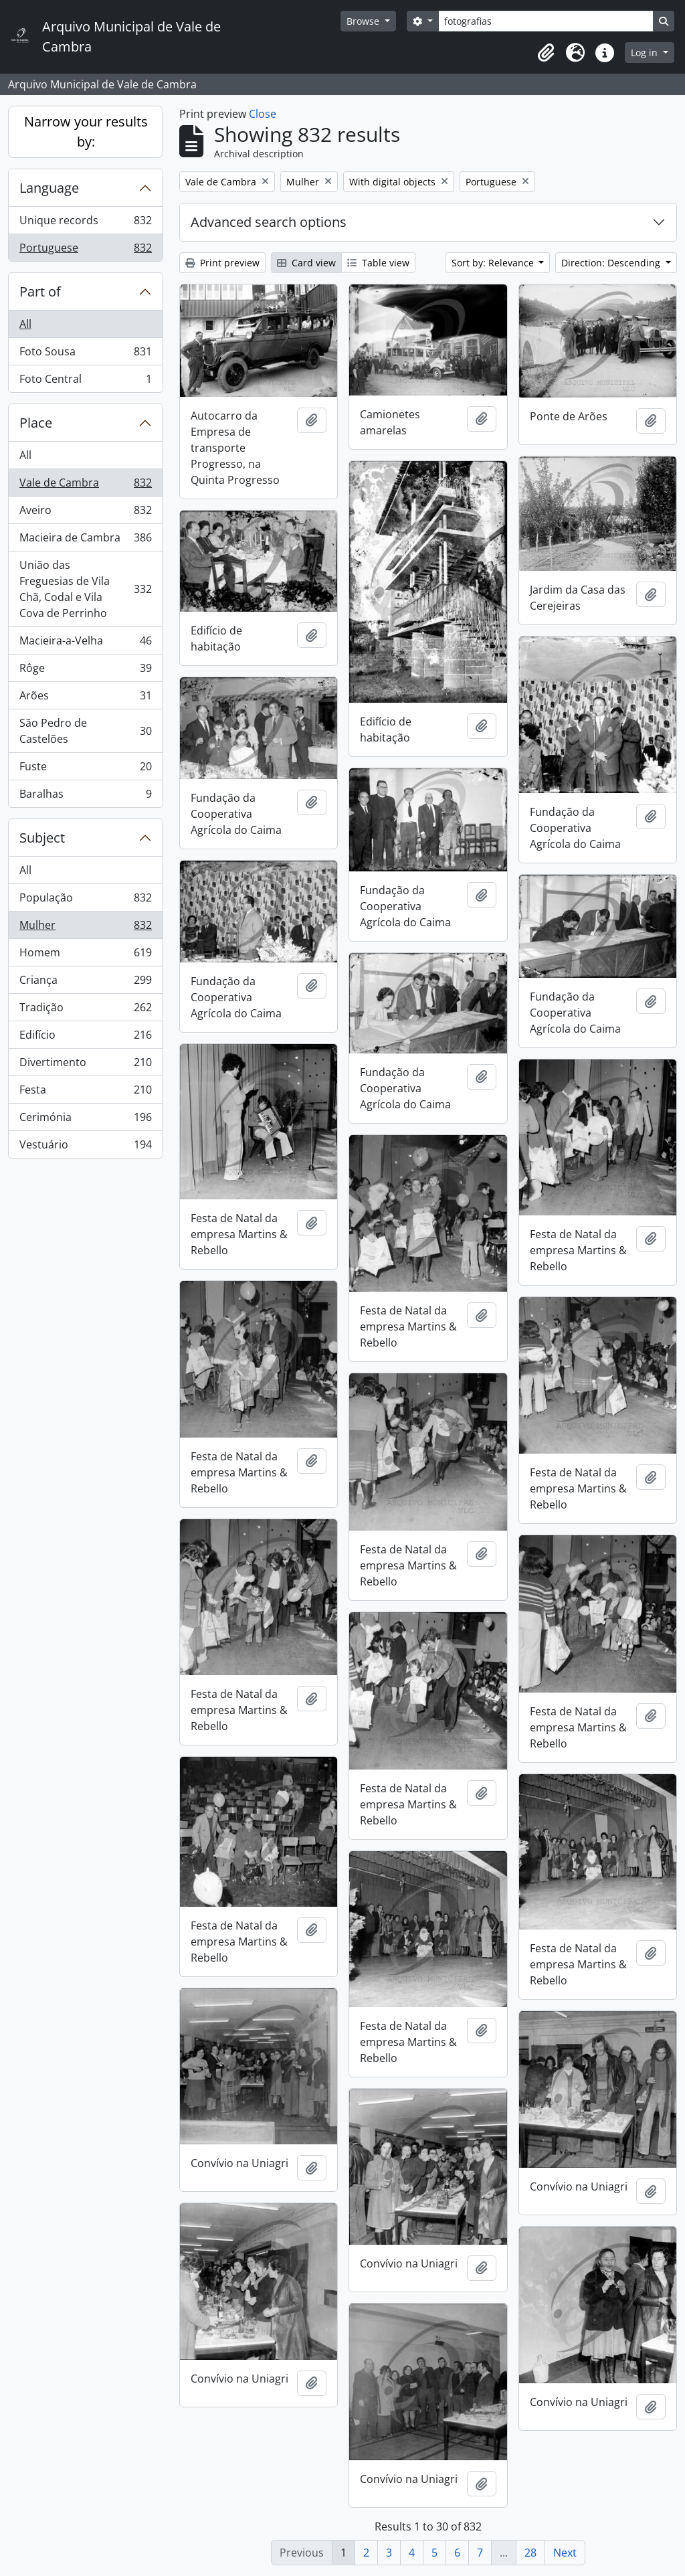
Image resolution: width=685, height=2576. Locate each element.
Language (49, 188)
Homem (85, 955)
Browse (364, 21)
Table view (378, 262)
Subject (42, 838)
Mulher (85, 928)
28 (530, 2552)
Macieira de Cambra (85, 540)
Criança (85, 983)
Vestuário (85, 1147)
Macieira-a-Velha (85, 643)
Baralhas (85, 796)
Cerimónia (85, 1120)
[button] (546, 53)
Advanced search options (269, 222)
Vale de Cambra (85, 486)
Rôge (85, 671)
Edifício (85, 1038)
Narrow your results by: (86, 131)
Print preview (222, 262)
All (25, 324)
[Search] (546, 21)
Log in (645, 52)
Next (565, 2552)
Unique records (85, 223)
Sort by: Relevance (494, 262)
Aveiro (85, 513)
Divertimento (85, 1065)
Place (35, 423)
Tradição (85, 1010)
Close (262, 113)
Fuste (85, 769)
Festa (85, 1093)
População (85, 900)
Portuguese (85, 250)
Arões (85, 698)
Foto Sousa (85, 354)
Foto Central (85, 381)
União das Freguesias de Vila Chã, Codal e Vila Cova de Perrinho (85, 588)
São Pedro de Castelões (85, 730)
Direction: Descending (612, 262)
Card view (306, 262)
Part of (40, 291)
